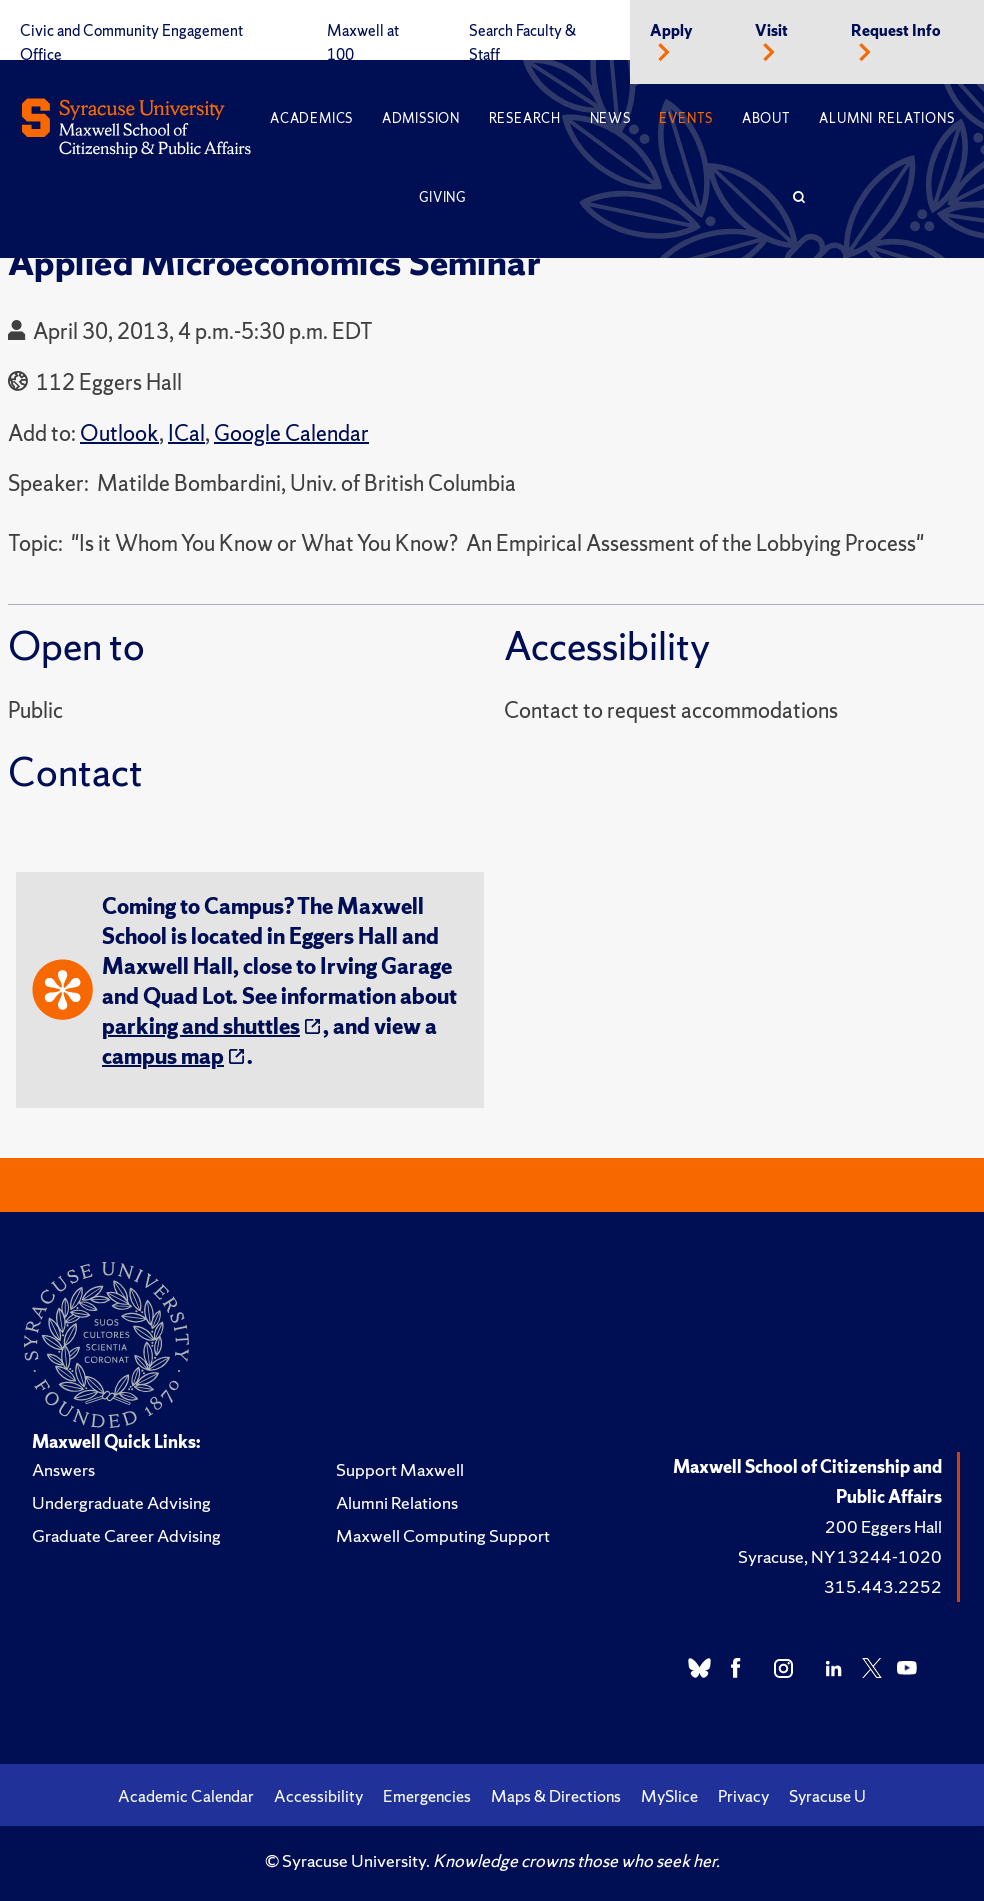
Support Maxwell (400, 1469)
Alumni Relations (886, 118)
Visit (771, 31)
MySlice (669, 1796)
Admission (421, 118)
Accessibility (318, 1796)
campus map (163, 1056)
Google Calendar (291, 433)
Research (525, 118)
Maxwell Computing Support (443, 1535)
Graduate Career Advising (126, 1535)
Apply (671, 31)
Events (686, 118)
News (610, 118)
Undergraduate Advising (121, 1502)
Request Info (896, 31)
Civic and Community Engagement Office (131, 43)
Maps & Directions (556, 1796)
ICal (186, 433)
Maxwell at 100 (363, 43)
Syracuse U (827, 1796)
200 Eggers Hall (883, 1526)
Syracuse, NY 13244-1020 (840, 1556)
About (766, 118)
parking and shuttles (201, 1026)
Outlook (119, 433)
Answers (63, 1469)
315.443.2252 (883, 1586)
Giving (442, 197)
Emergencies (427, 1796)
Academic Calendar (186, 1796)
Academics (311, 118)
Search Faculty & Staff (522, 43)
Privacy (743, 1796)
